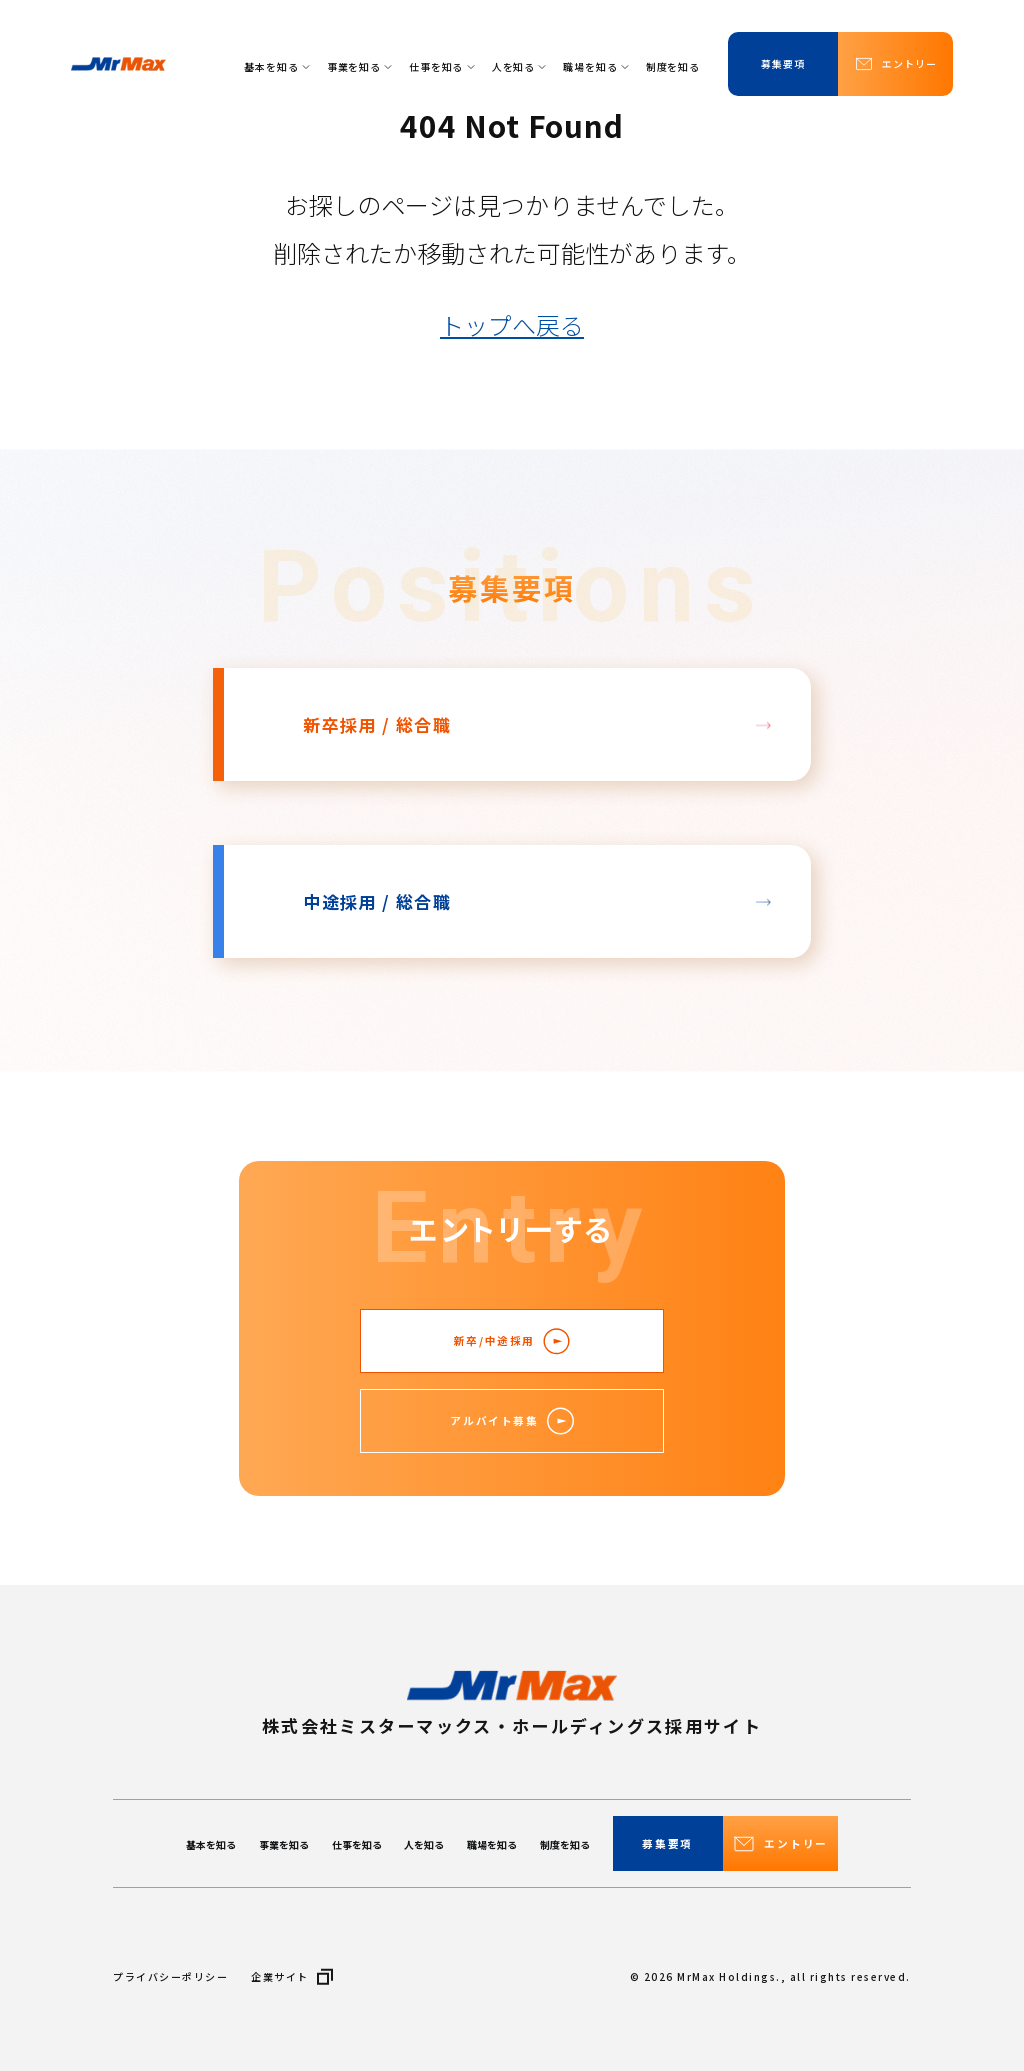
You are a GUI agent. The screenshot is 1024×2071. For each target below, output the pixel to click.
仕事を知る (441, 66)
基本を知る (276, 66)
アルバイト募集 (511, 1421)
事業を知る (359, 66)
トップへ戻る (512, 324)
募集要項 (782, 63)
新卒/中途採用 (512, 1341)
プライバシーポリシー (170, 1976)
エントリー (895, 64)
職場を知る (595, 66)
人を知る (519, 66)
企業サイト (292, 1976)
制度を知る (673, 66)
